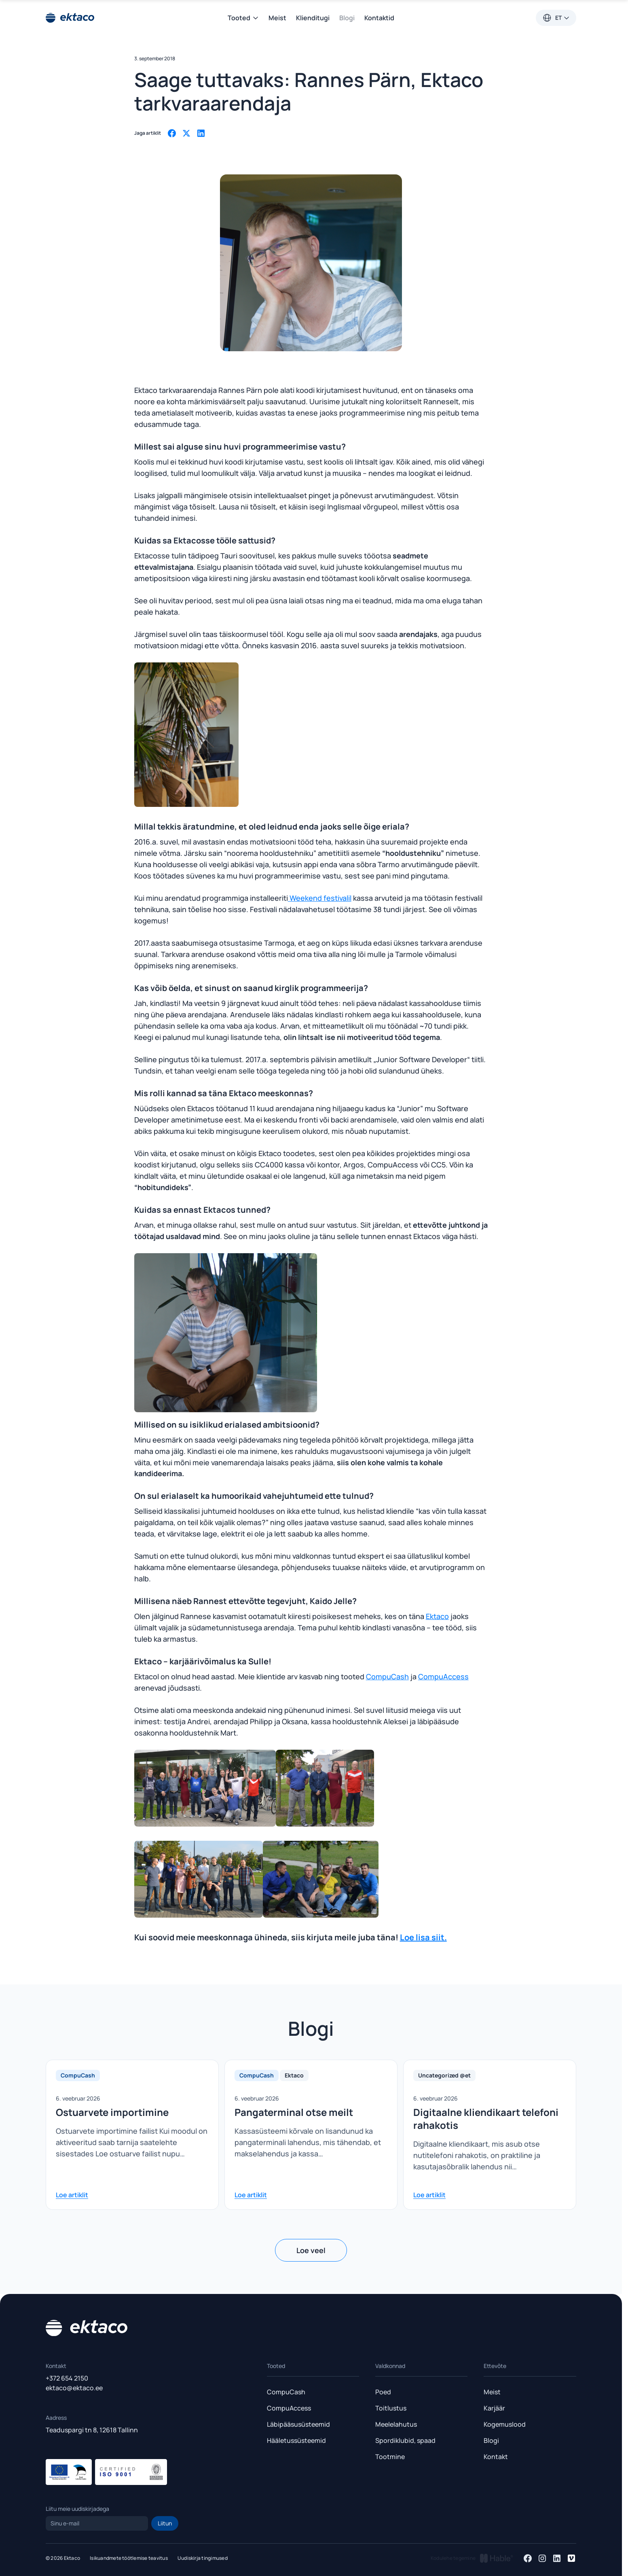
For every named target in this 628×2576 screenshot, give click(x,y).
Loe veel (311, 2250)
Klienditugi (313, 17)
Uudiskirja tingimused (203, 2558)
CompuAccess (443, 1676)
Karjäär (494, 2408)
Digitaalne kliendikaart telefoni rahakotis (485, 2118)
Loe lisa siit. (423, 1937)
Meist (277, 17)
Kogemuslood (505, 2424)
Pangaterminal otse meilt (294, 2112)
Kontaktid (379, 17)
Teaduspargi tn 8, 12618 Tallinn (92, 2429)
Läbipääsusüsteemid (298, 2424)
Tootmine (390, 2456)
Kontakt (496, 2456)
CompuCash (387, 1676)
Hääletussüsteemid (296, 2440)
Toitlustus (390, 2408)
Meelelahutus (396, 2424)
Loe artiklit (72, 2194)
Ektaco (437, 1616)
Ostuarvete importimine (112, 2112)
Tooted (243, 17)
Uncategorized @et (444, 2075)
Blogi (347, 17)
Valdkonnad (390, 2366)
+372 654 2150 (67, 2378)
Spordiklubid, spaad (405, 2440)
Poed (383, 2391)
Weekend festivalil (319, 898)
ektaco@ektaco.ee (74, 2387)
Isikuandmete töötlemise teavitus (129, 2558)
